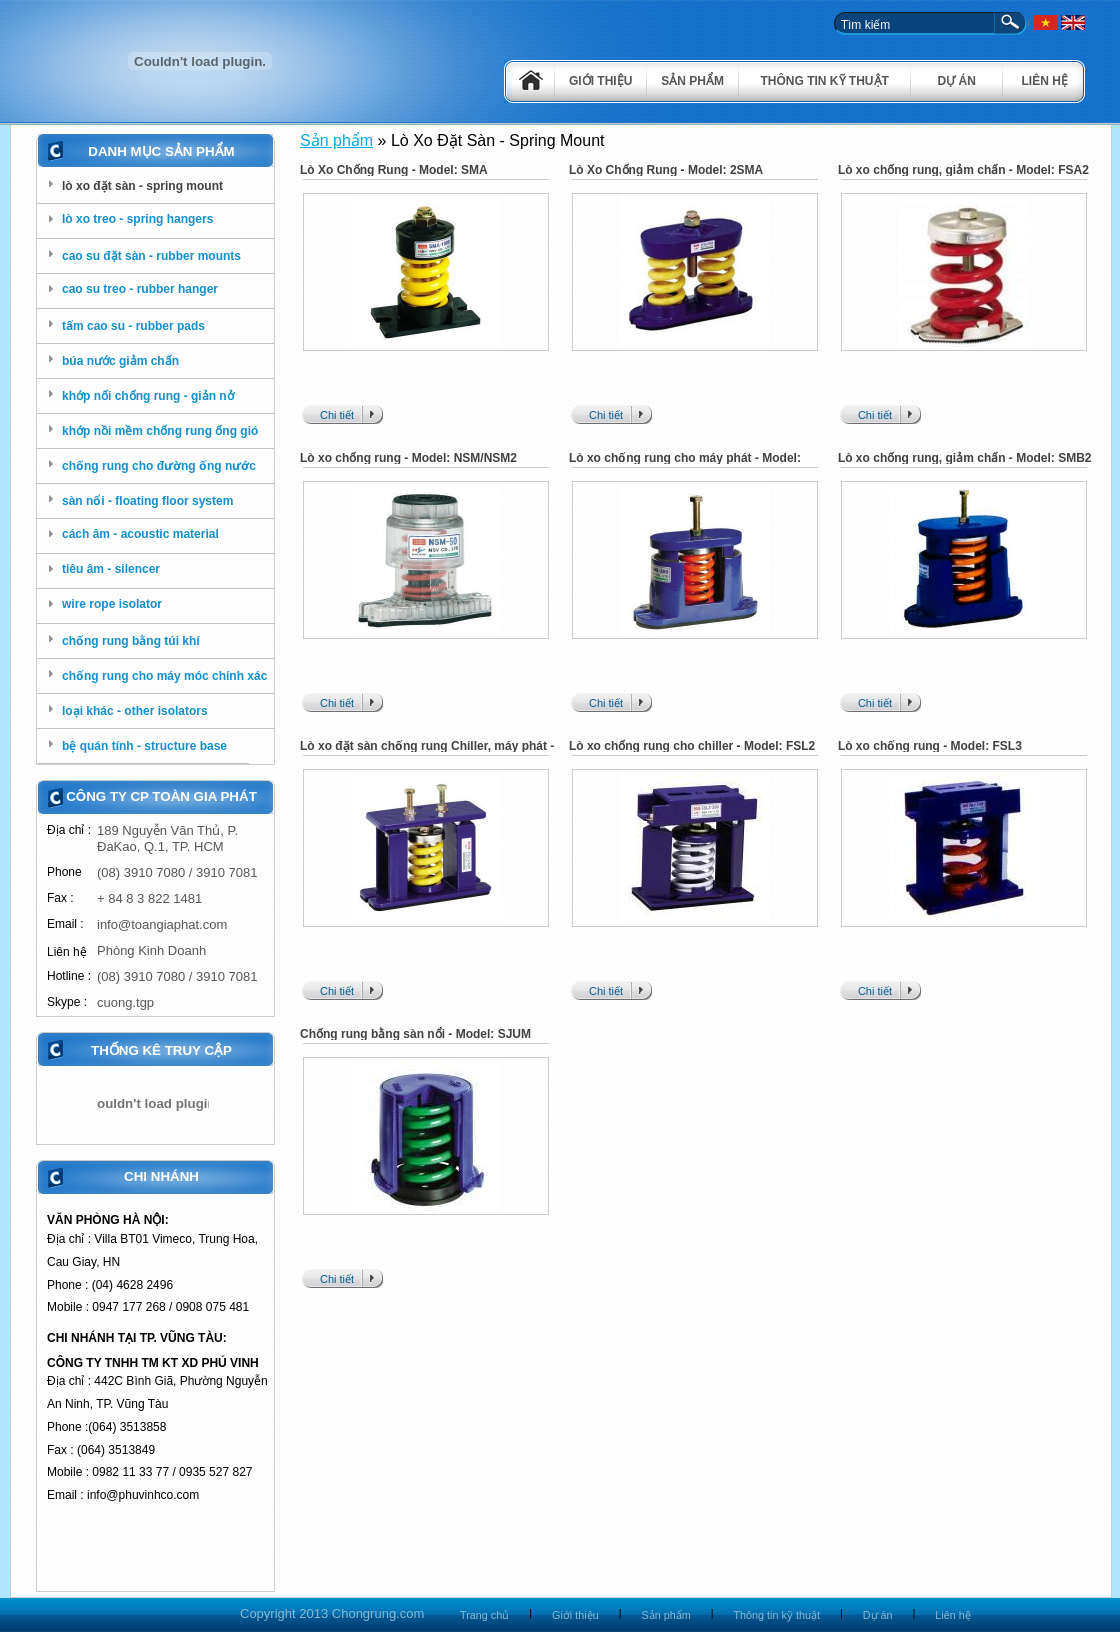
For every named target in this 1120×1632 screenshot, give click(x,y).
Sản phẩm (692, 81)
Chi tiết (337, 415)
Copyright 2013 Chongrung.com (332, 1613)
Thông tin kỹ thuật (825, 81)
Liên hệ (1045, 81)
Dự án (957, 81)
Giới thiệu (600, 81)
